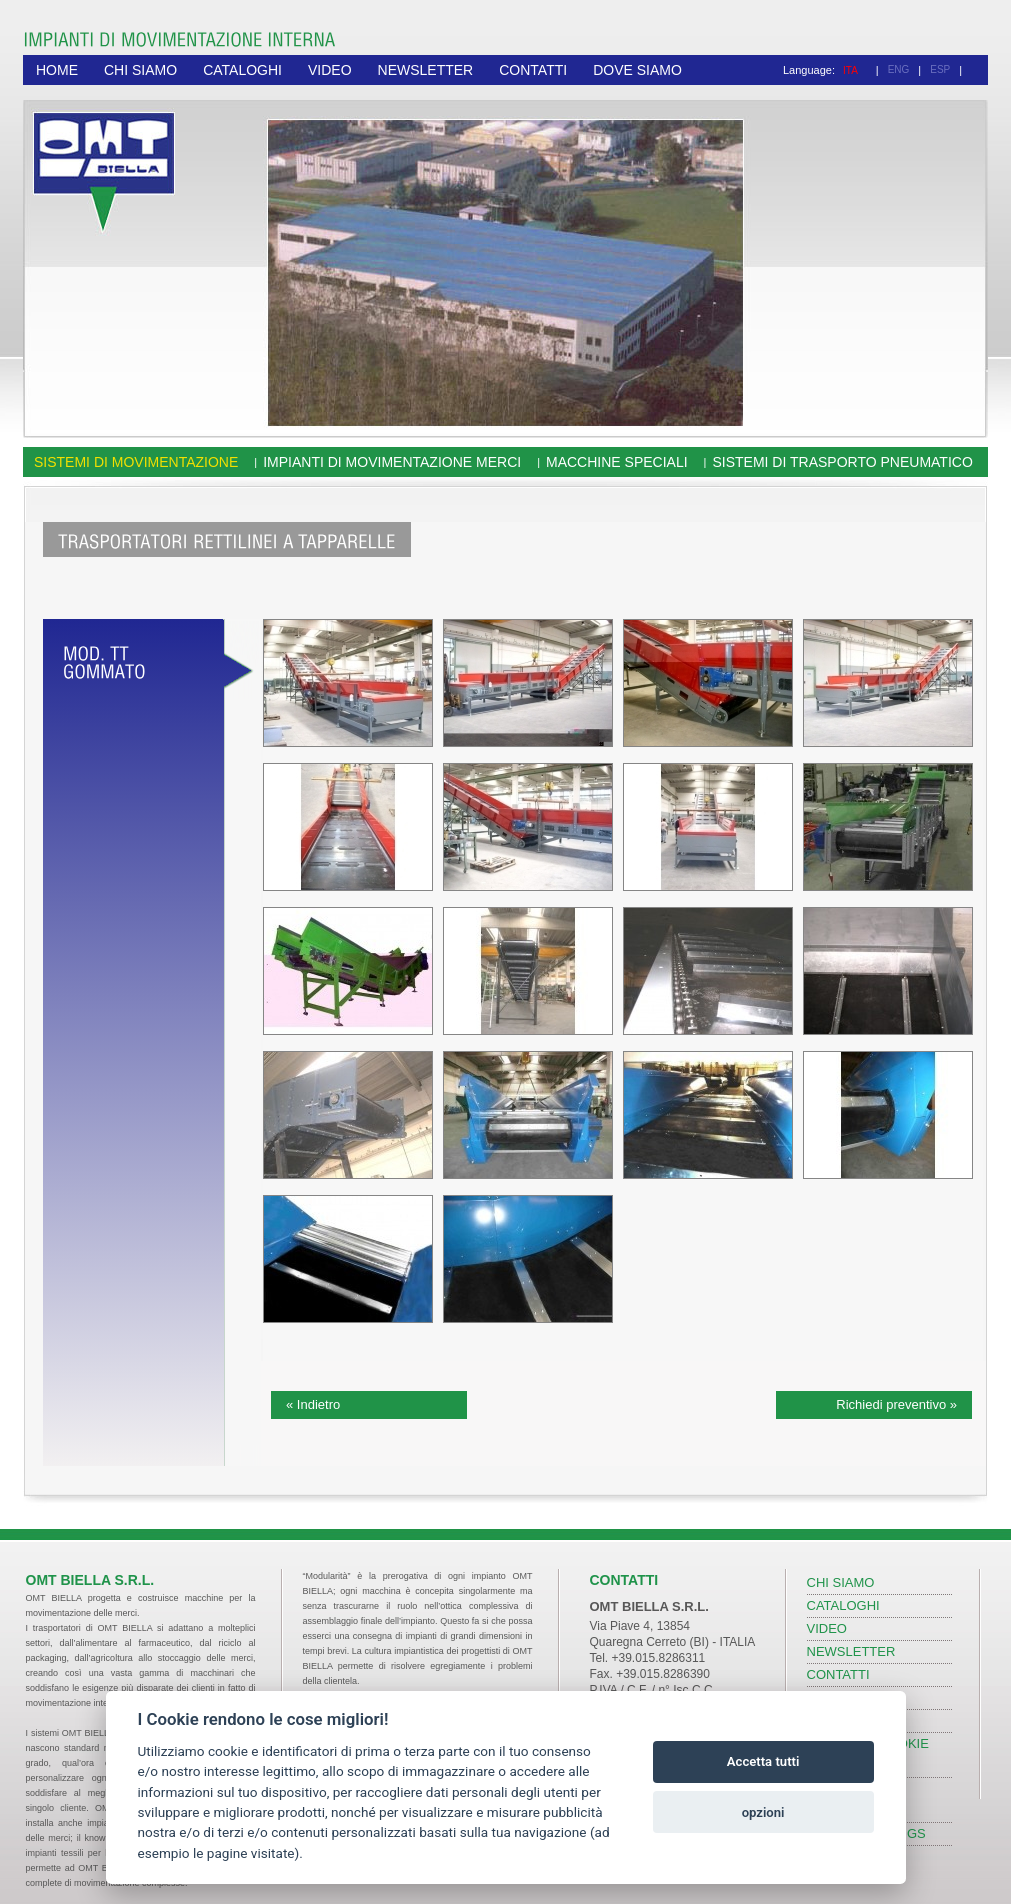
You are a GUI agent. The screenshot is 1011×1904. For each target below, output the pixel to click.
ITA (850, 70)
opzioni (763, 1812)
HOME (57, 70)
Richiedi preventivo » (896, 1404)
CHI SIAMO (140, 70)
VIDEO (330, 70)
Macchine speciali (617, 462)
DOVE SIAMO (637, 70)
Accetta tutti (763, 1761)
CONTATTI (533, 70)
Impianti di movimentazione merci (392, 462)
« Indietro (313, 1404)
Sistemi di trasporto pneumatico (842, 462)
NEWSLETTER (426, 70)
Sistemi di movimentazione (136, 462)
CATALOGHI (242, 70)
